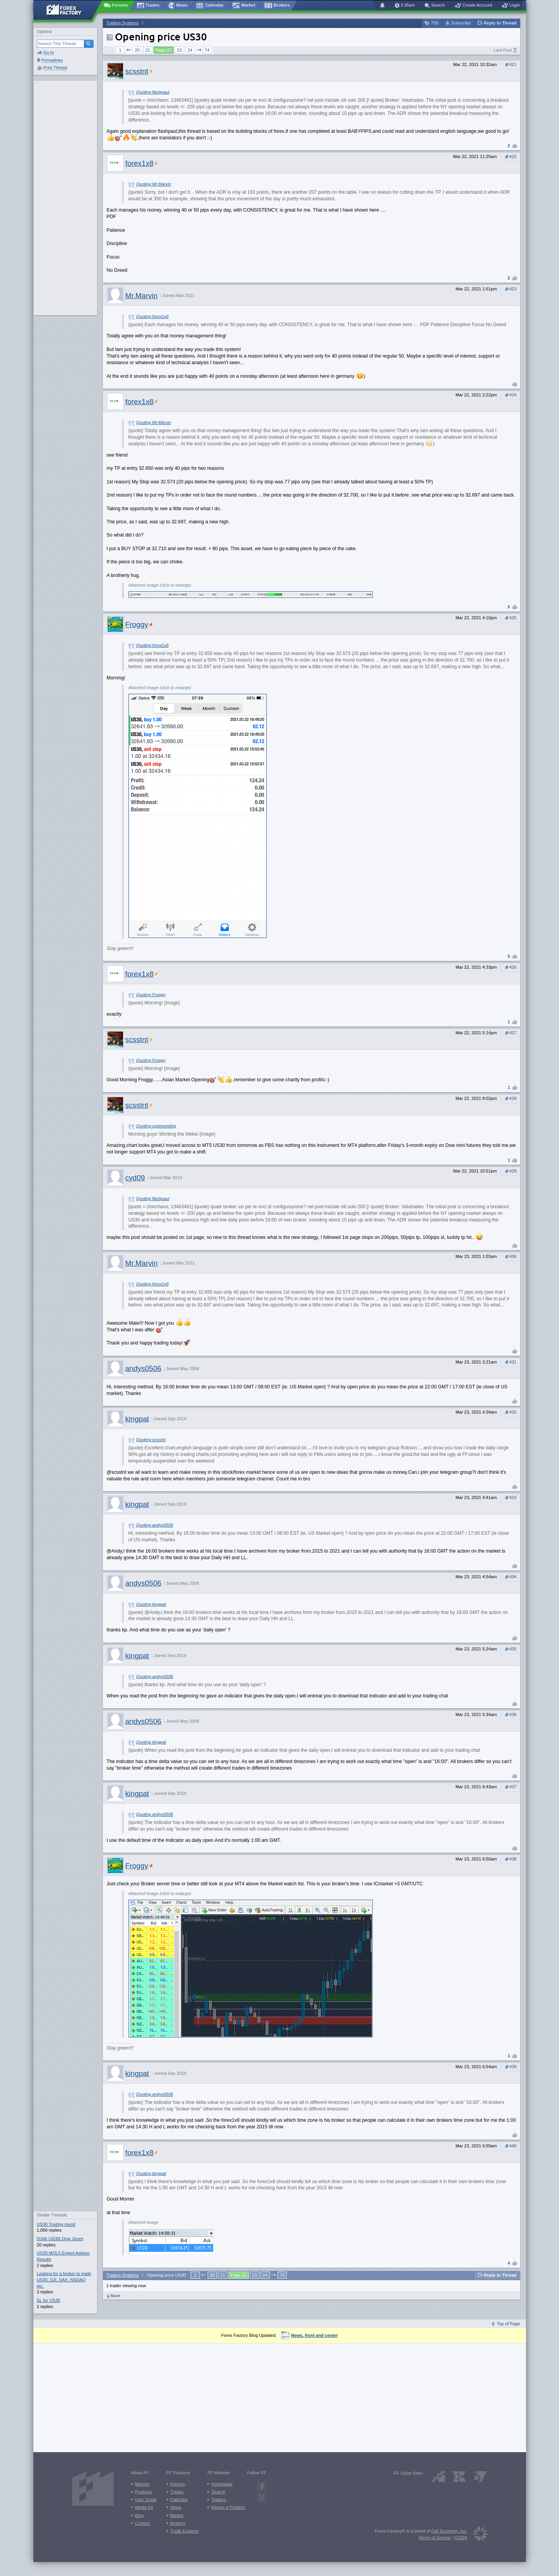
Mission (142, 2484)
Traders (218, 2499)
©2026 (460, 2537)
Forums (177, 2484)
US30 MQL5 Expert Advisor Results (63, 2256)
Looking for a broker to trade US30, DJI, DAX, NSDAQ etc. (64, 2279)
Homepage (222, 2484)
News (175, 2507)
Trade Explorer (184, 2531)
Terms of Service (434, 2537)
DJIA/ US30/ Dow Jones (60, 2238)
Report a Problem (228, 2507)
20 (137, 50)
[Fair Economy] (477, 2535)
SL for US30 (49, 2300)
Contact (142, 2523)
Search (218, 2491)
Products (143, 2491)
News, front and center (309, 2335)
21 (147, 50)
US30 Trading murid (56, 2224)
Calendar (179, 2499)
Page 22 (164, 50)
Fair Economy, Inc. (449, 2531)
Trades (177, 2491)
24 (189, 50)
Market (177, 2515)
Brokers (178, 2523)
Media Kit (144, 2507)
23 (179, 50)
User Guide (146, 2499)
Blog (139, 2515)
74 (207, 50)
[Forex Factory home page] (67, 10)
